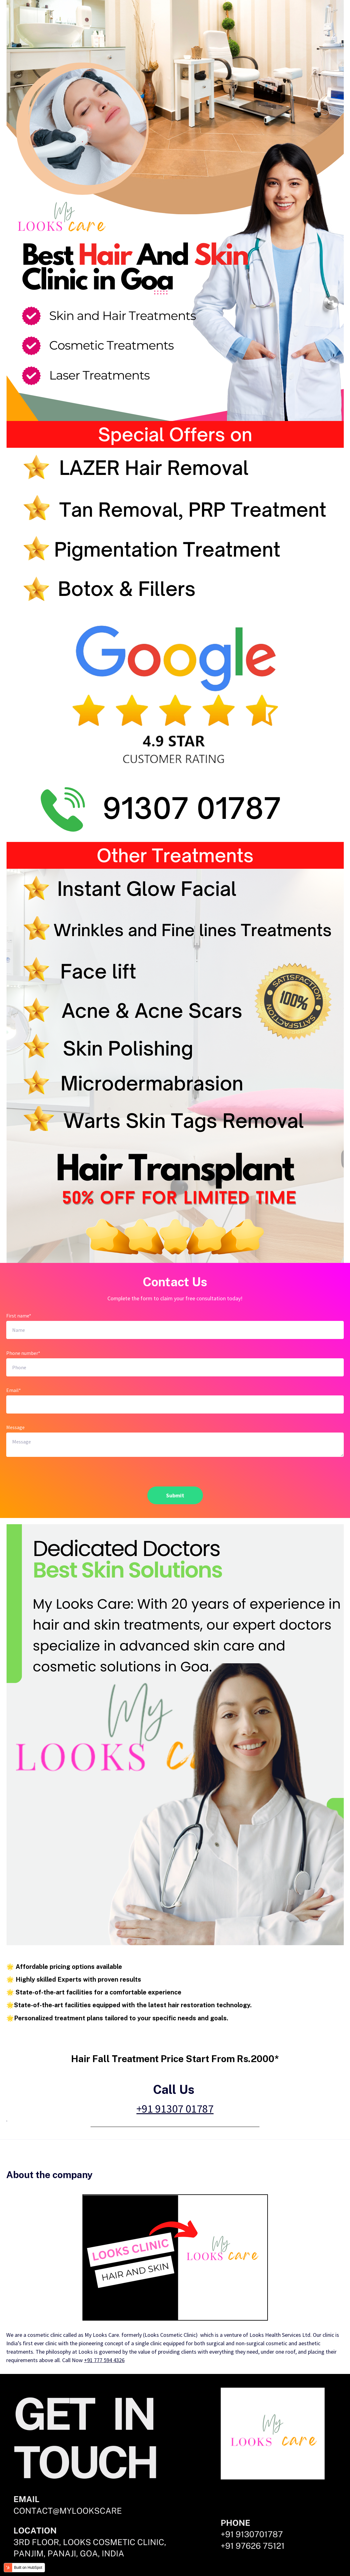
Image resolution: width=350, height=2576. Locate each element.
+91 (175, 2109)
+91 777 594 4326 (104, 2360)
